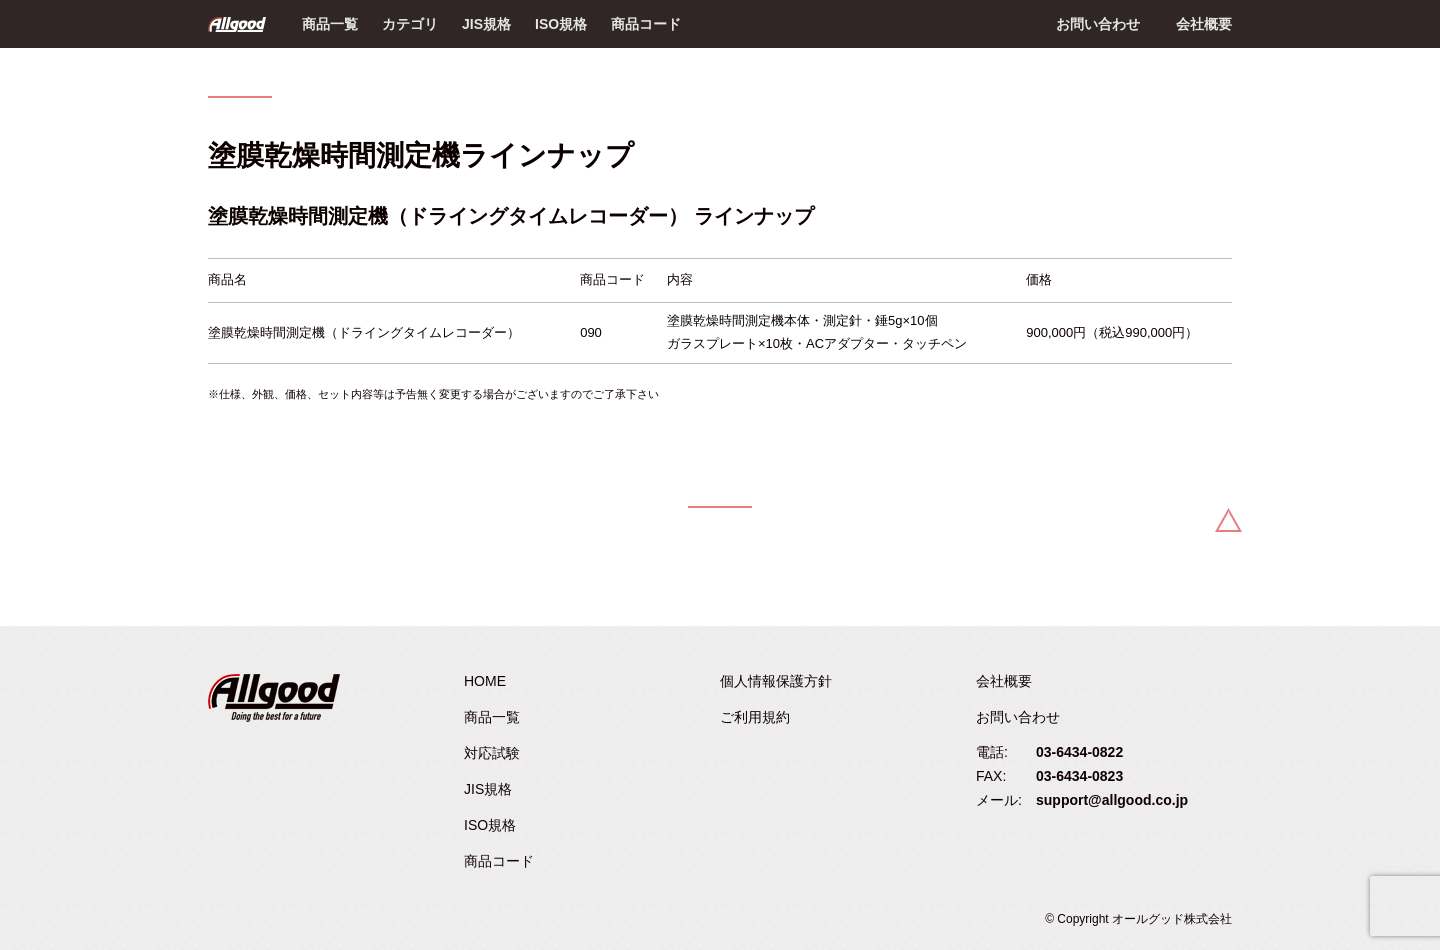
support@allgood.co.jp (1112, 800)
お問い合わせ (1098, 24)
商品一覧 (330, 24)
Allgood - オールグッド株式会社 (237, 24)
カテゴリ (410, 24)
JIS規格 (486, 24)
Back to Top (1228, 520)
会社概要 (1204, 24)
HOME (485, 681)
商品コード (646, 24)
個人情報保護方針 (776, 681)
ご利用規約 (755, 717)
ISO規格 (561, 24)
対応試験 (492, 753)
